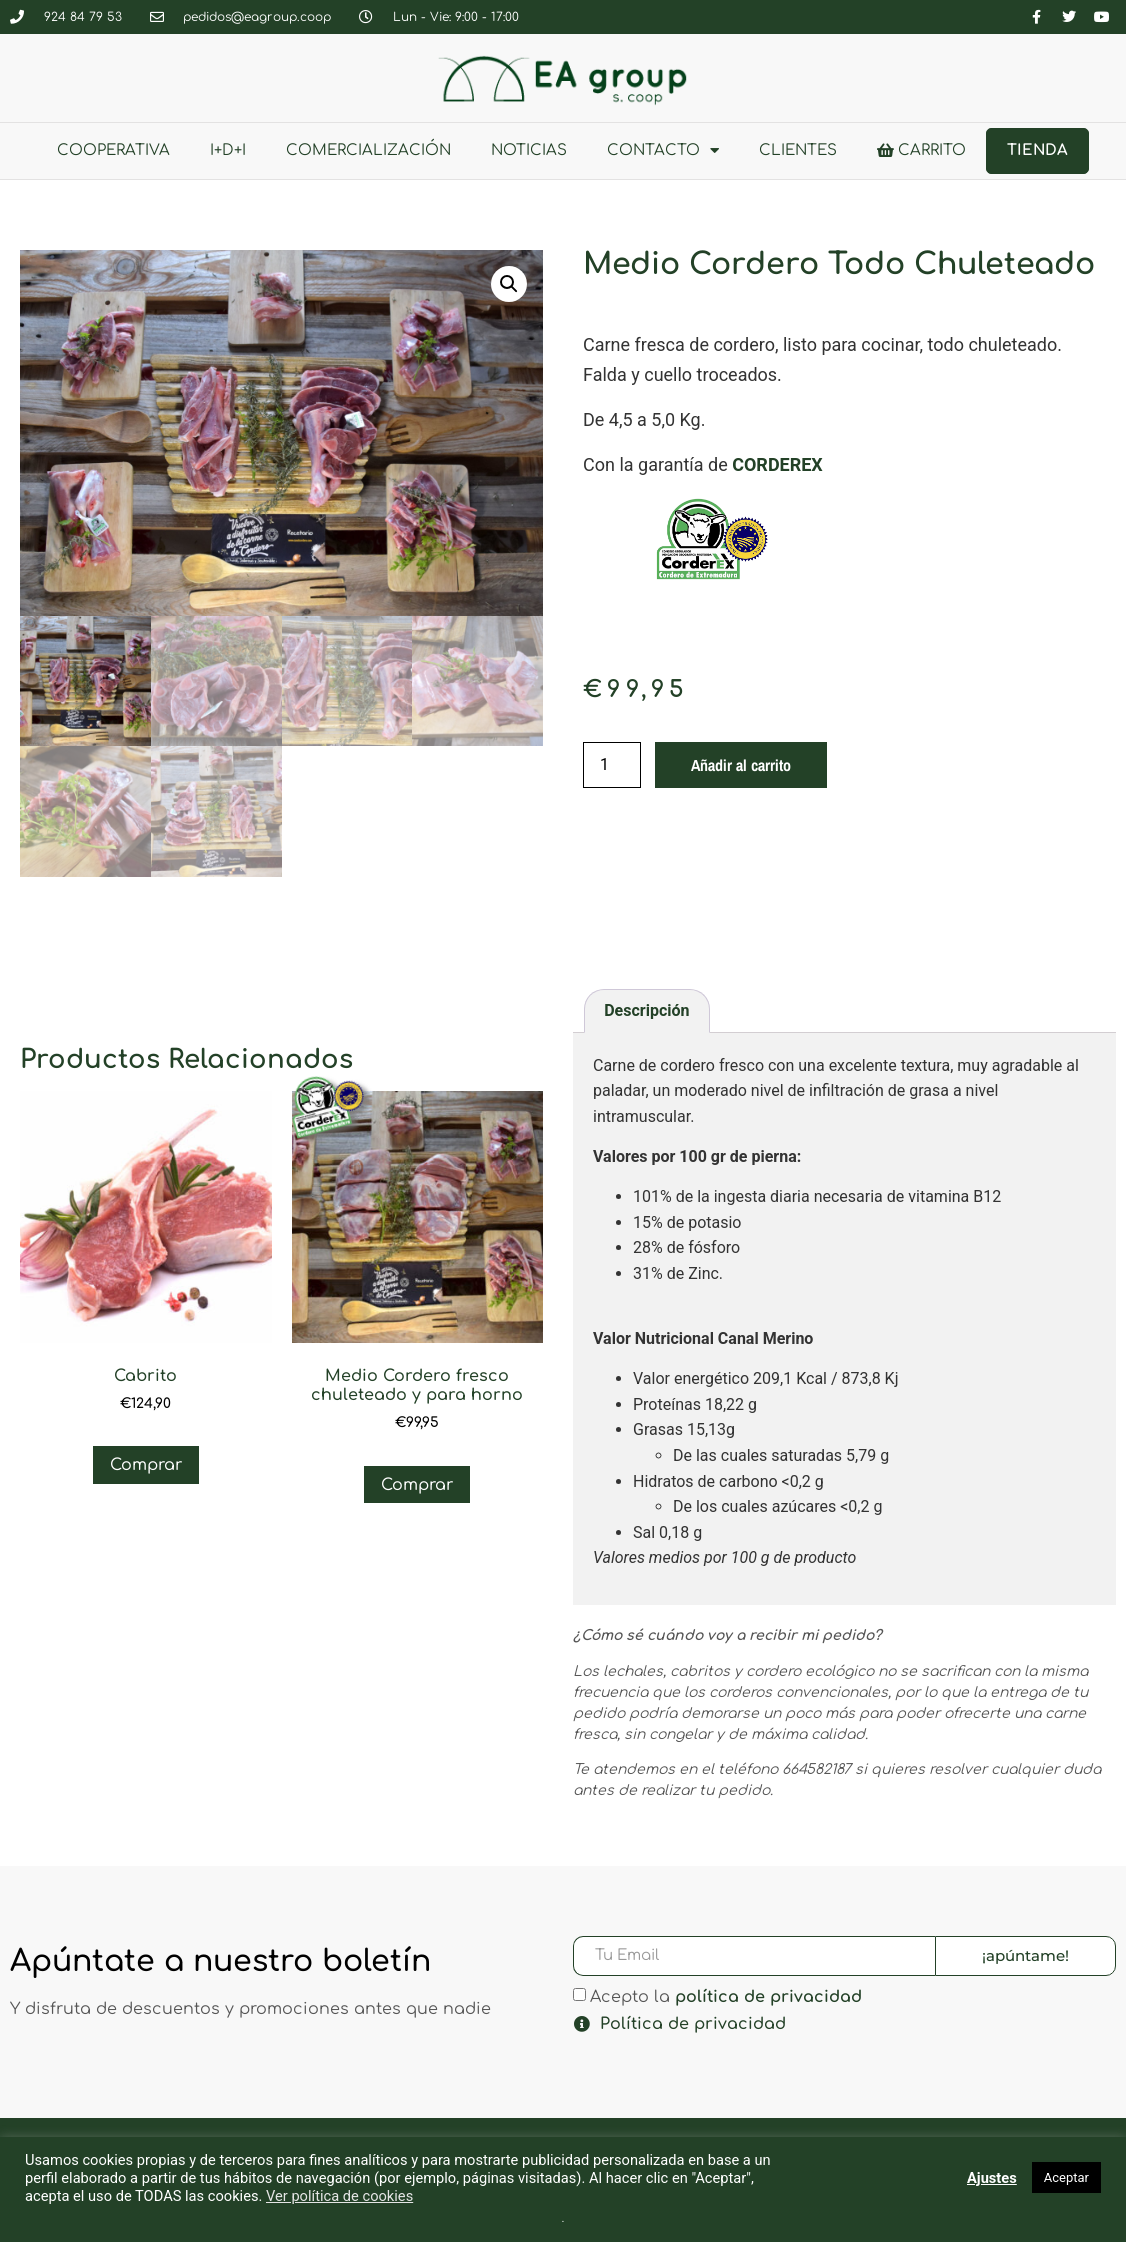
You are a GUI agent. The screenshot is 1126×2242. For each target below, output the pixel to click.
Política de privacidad (693, 2024)
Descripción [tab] (646, 1010)
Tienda (1037, 150)
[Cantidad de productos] (612, 765)
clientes (798, 150)
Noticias (529, 150)
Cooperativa (113, 150)
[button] (509, 284)
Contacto (663, 150)
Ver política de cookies (339, 2196)
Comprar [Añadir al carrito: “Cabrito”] (146, 1465)
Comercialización (368, 150)
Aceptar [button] (1066, 2177)
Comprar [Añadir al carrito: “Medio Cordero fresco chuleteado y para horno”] (417, 1485)
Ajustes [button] (992, 2178)
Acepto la (726, 1996)
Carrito (921, 150)
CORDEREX (777, 464)
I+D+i (228, 150)
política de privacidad (768, 1996)
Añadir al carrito (741, 765)
